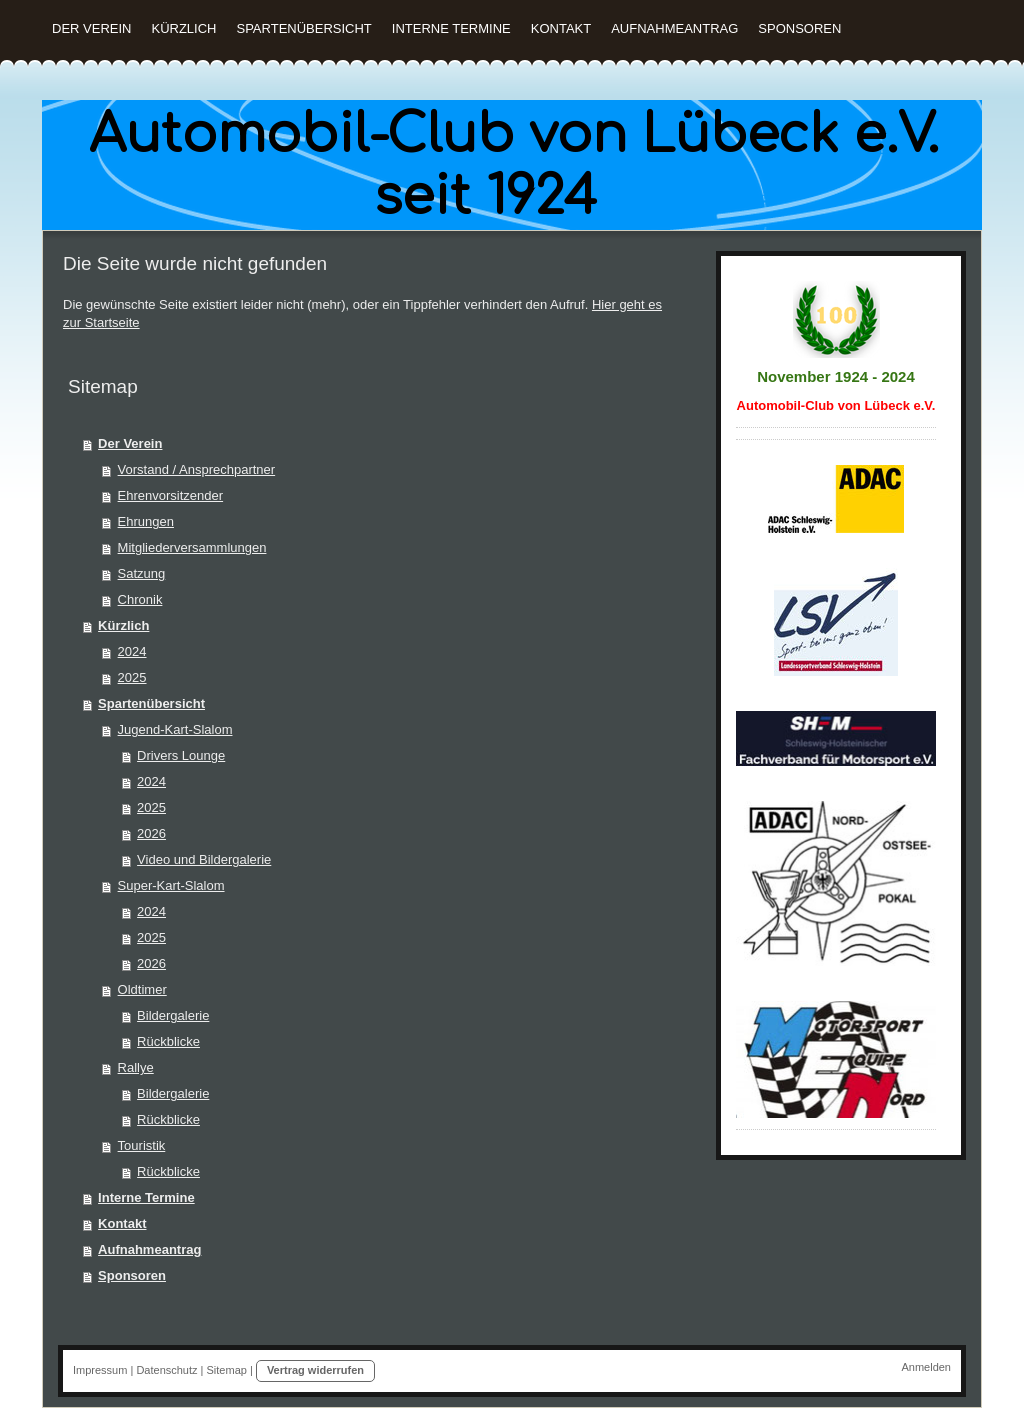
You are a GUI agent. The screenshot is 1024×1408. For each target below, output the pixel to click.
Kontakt (122, 1223)
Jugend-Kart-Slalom (175, 729)
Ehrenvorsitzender (171, 495)
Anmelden (926, 1367)
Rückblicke (168, 1041)
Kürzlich (123, 625)
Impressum (100, 1370)
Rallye (136, 1067)
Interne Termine (146, 1197)
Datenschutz (166, 1370)
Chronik (140, 599)
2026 (151, 833)
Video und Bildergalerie (204, 859)
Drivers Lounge (181, 755)
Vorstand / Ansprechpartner (197, 469)
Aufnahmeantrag (149, 1249)
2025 (132, 677)
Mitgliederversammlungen (192, 547)
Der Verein (130, 443)
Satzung (142, 573)
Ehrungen (146, 521)
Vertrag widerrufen (315, 1370)
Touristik (142, 1145)
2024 (132, 651)
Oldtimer (142, 989)
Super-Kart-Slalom (171, 885)
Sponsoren (132, 1275)
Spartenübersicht (151, 703)
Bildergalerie (173, 1015)
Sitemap (227, 1370)
